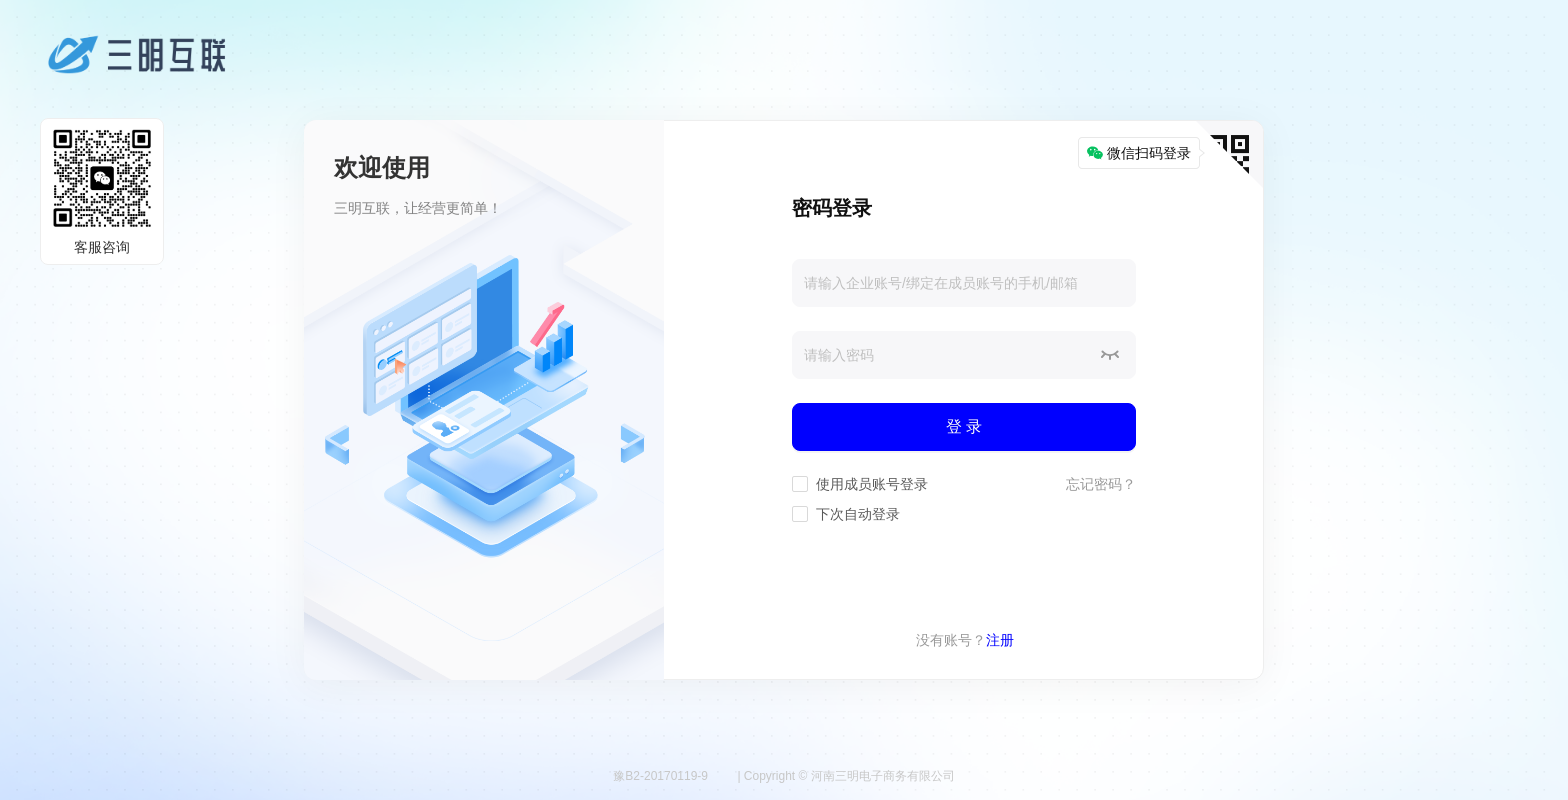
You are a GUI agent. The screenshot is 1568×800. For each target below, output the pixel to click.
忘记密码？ (1101, 484)
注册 (1000, 640)
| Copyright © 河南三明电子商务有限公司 (845, 776)
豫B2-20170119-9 (660, 776)
